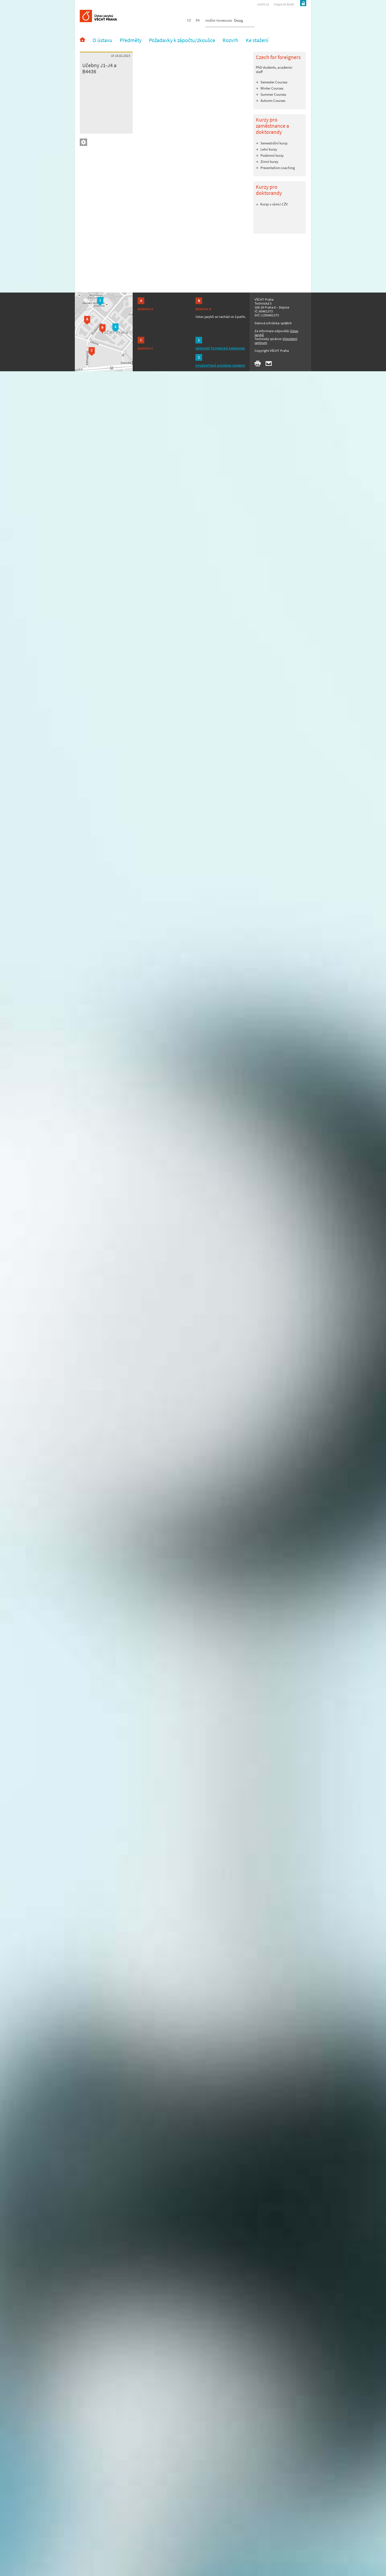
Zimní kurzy (269, 161)
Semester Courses (273, 82)
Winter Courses (271, 88)
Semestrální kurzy (274, 143)
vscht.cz (263, 4)
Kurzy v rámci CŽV (274, 204)
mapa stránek (284, 4)
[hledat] (224, 21)
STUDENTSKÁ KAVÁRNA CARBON (220, 365)
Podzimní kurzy (272, 155)
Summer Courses (273, 94)
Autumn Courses (272, 100)
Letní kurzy (268, 149)
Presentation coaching (277, 167)
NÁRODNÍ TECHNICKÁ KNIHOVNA (220, 348)
